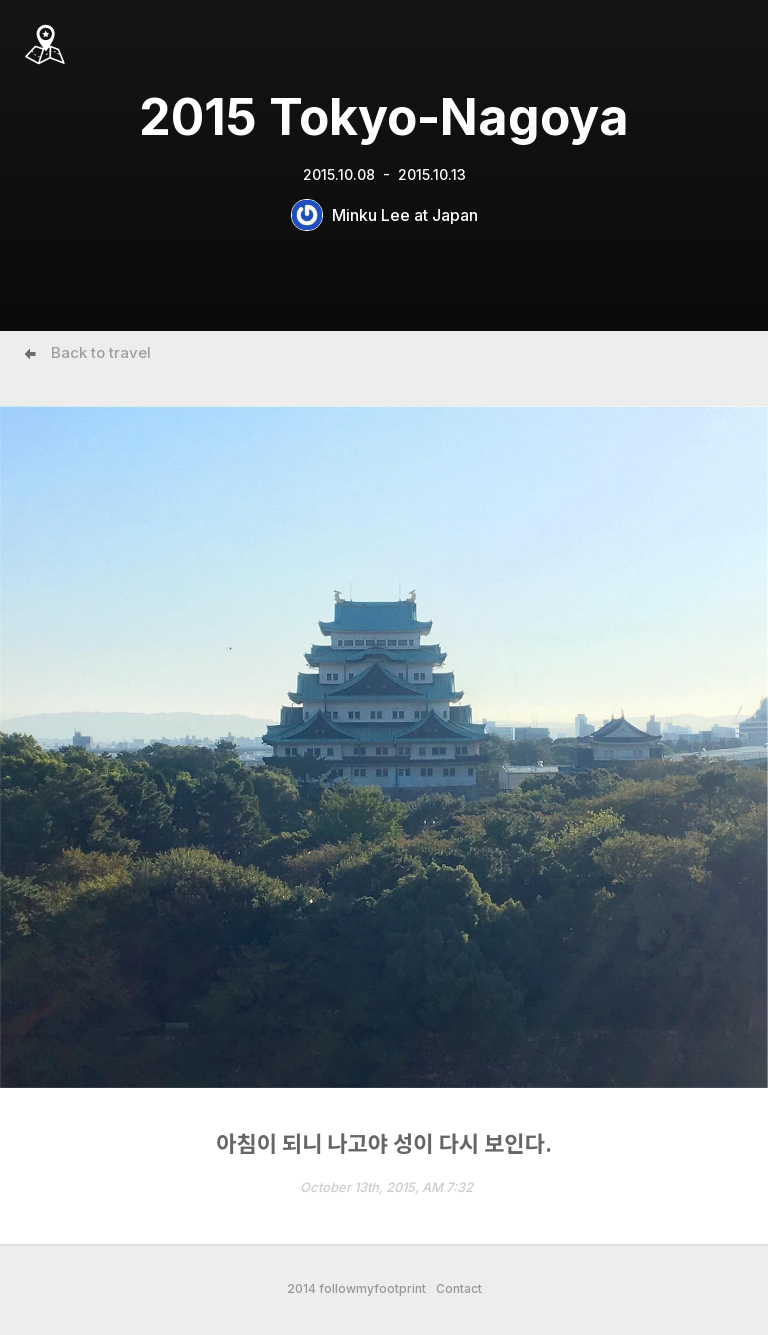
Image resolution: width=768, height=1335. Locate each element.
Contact (459, 1289)
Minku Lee (371, 215)
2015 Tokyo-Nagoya (384, 117)
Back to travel (101, 352)
